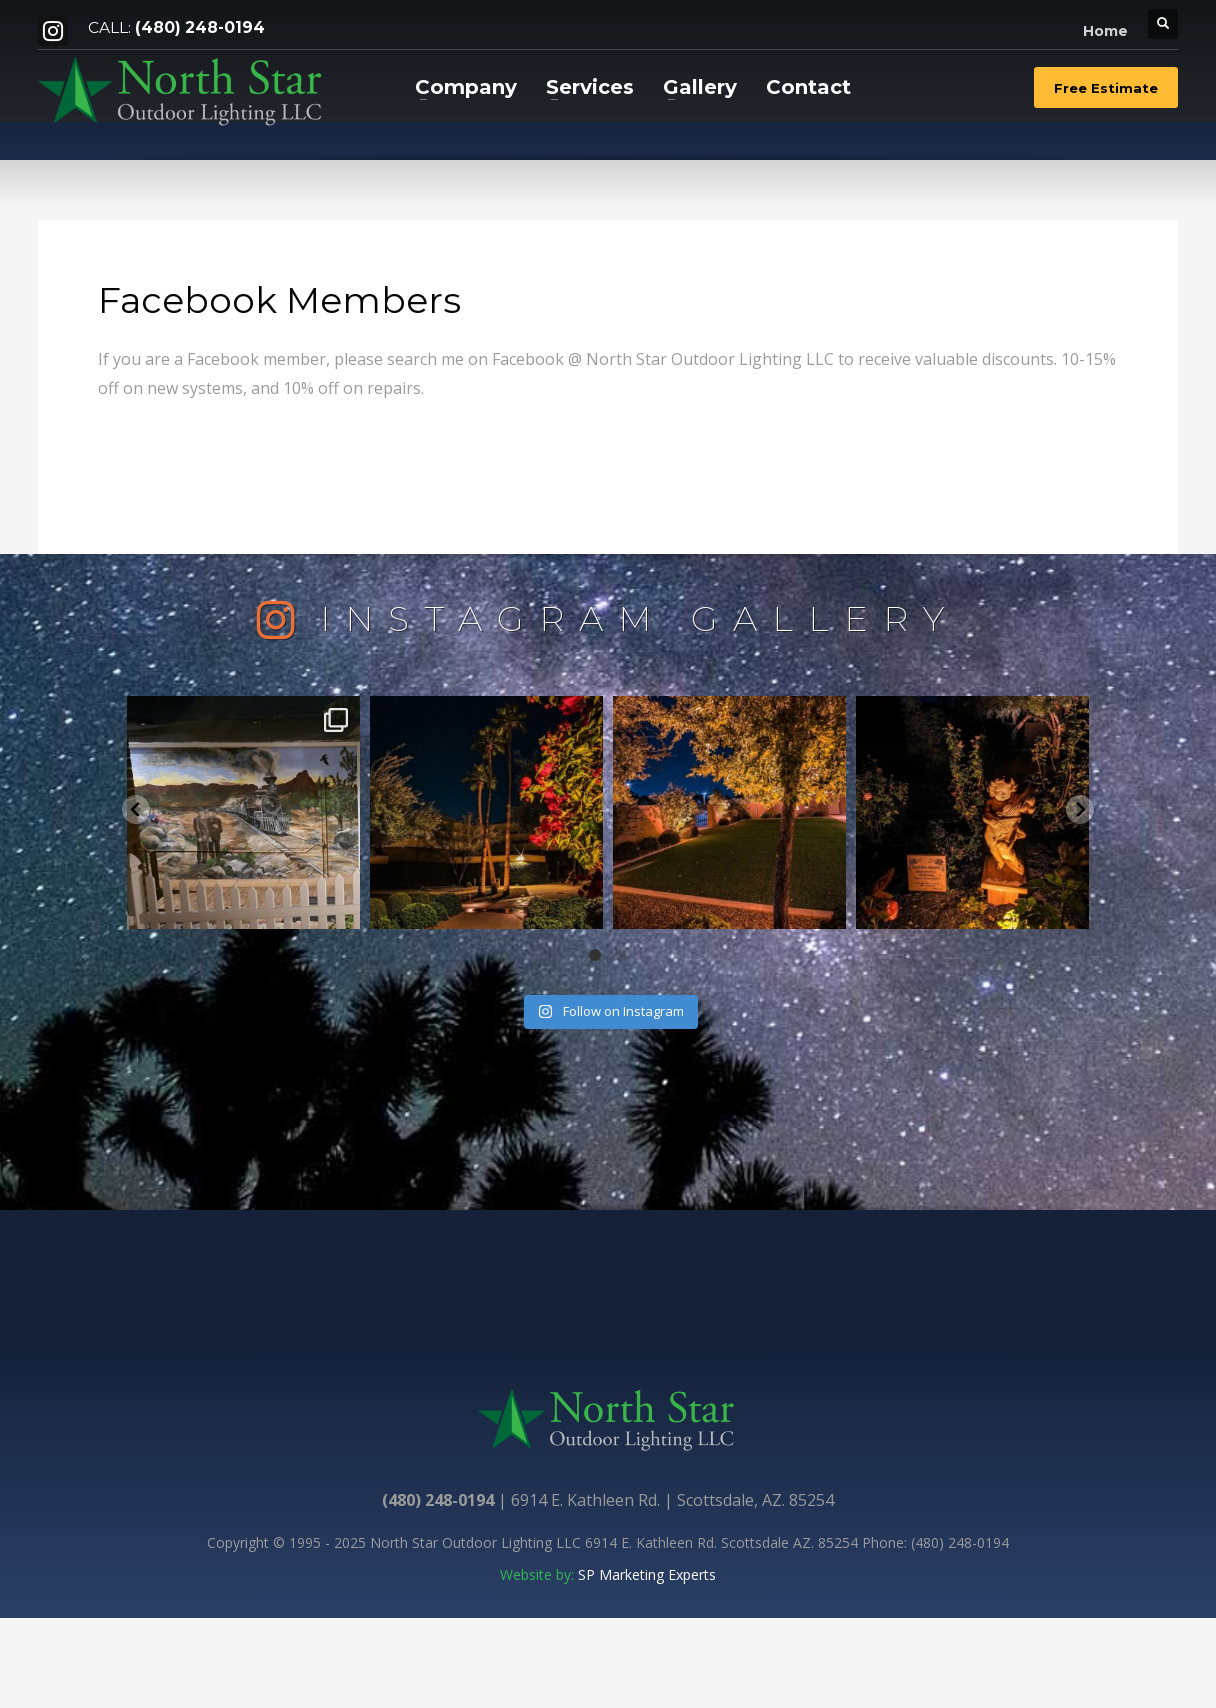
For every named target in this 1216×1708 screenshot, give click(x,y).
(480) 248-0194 (200, 27)
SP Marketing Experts (647, 1574)
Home (1105, 31)
